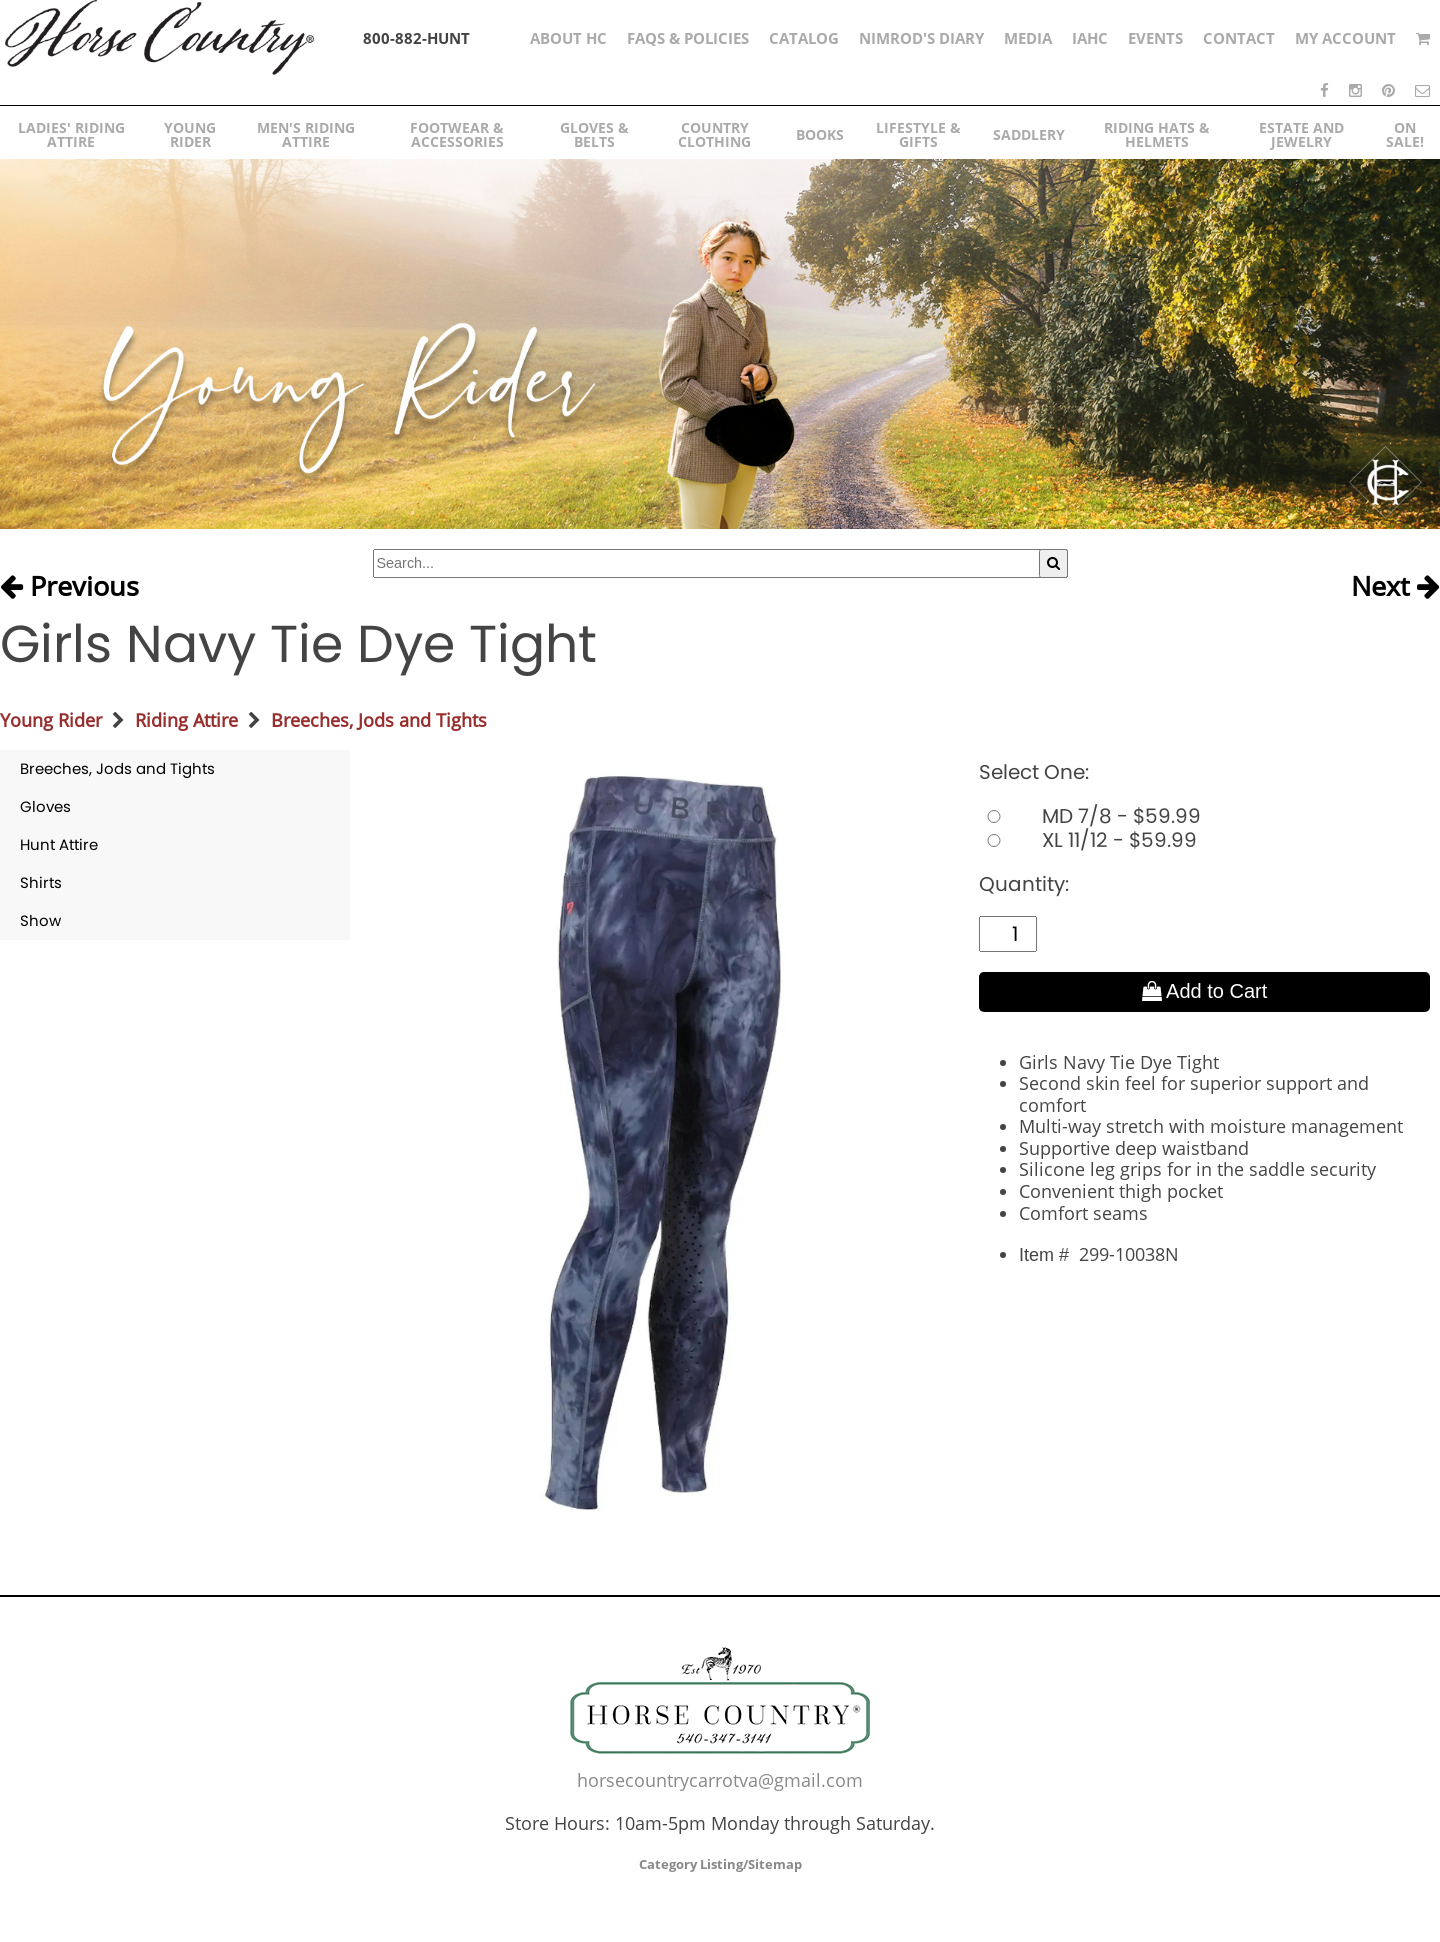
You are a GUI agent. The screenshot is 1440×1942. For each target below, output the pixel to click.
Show (40, 920)
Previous (69, 587)
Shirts (41, 882)
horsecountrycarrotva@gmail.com (720, 1780)
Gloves (45, 806)
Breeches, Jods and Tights (379, 720)
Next (1395, 587)
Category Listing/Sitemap (720, 1864)
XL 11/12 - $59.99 (1088, 840)
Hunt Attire (59, 844)
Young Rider (51, 720)
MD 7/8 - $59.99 (1090, 816)
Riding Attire (186, 720)
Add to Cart (1205, 991)
